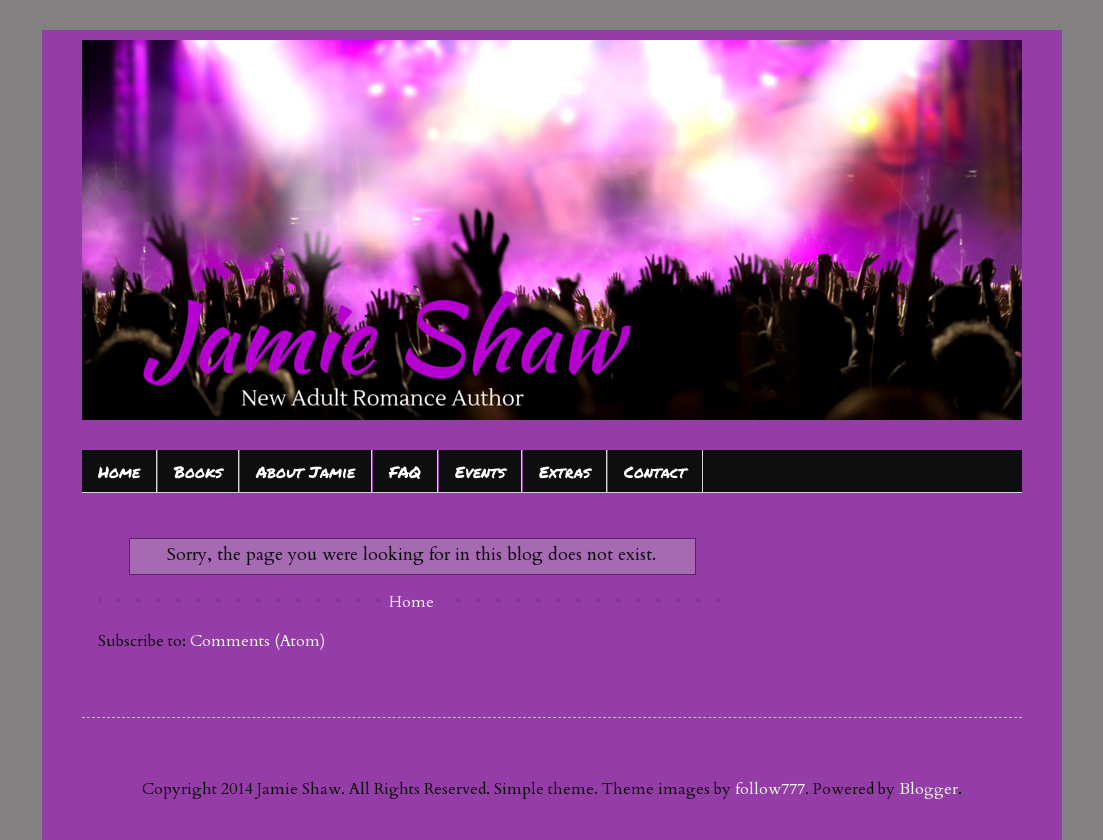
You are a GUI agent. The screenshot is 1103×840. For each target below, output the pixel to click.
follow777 (770, 789)
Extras (564, 471)
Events (480, 471)
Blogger (928, 789)
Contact (655, 471)
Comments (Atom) (257, 641)
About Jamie (305, 471)
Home (119, 471)
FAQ (405, 471)
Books (198, 471)
